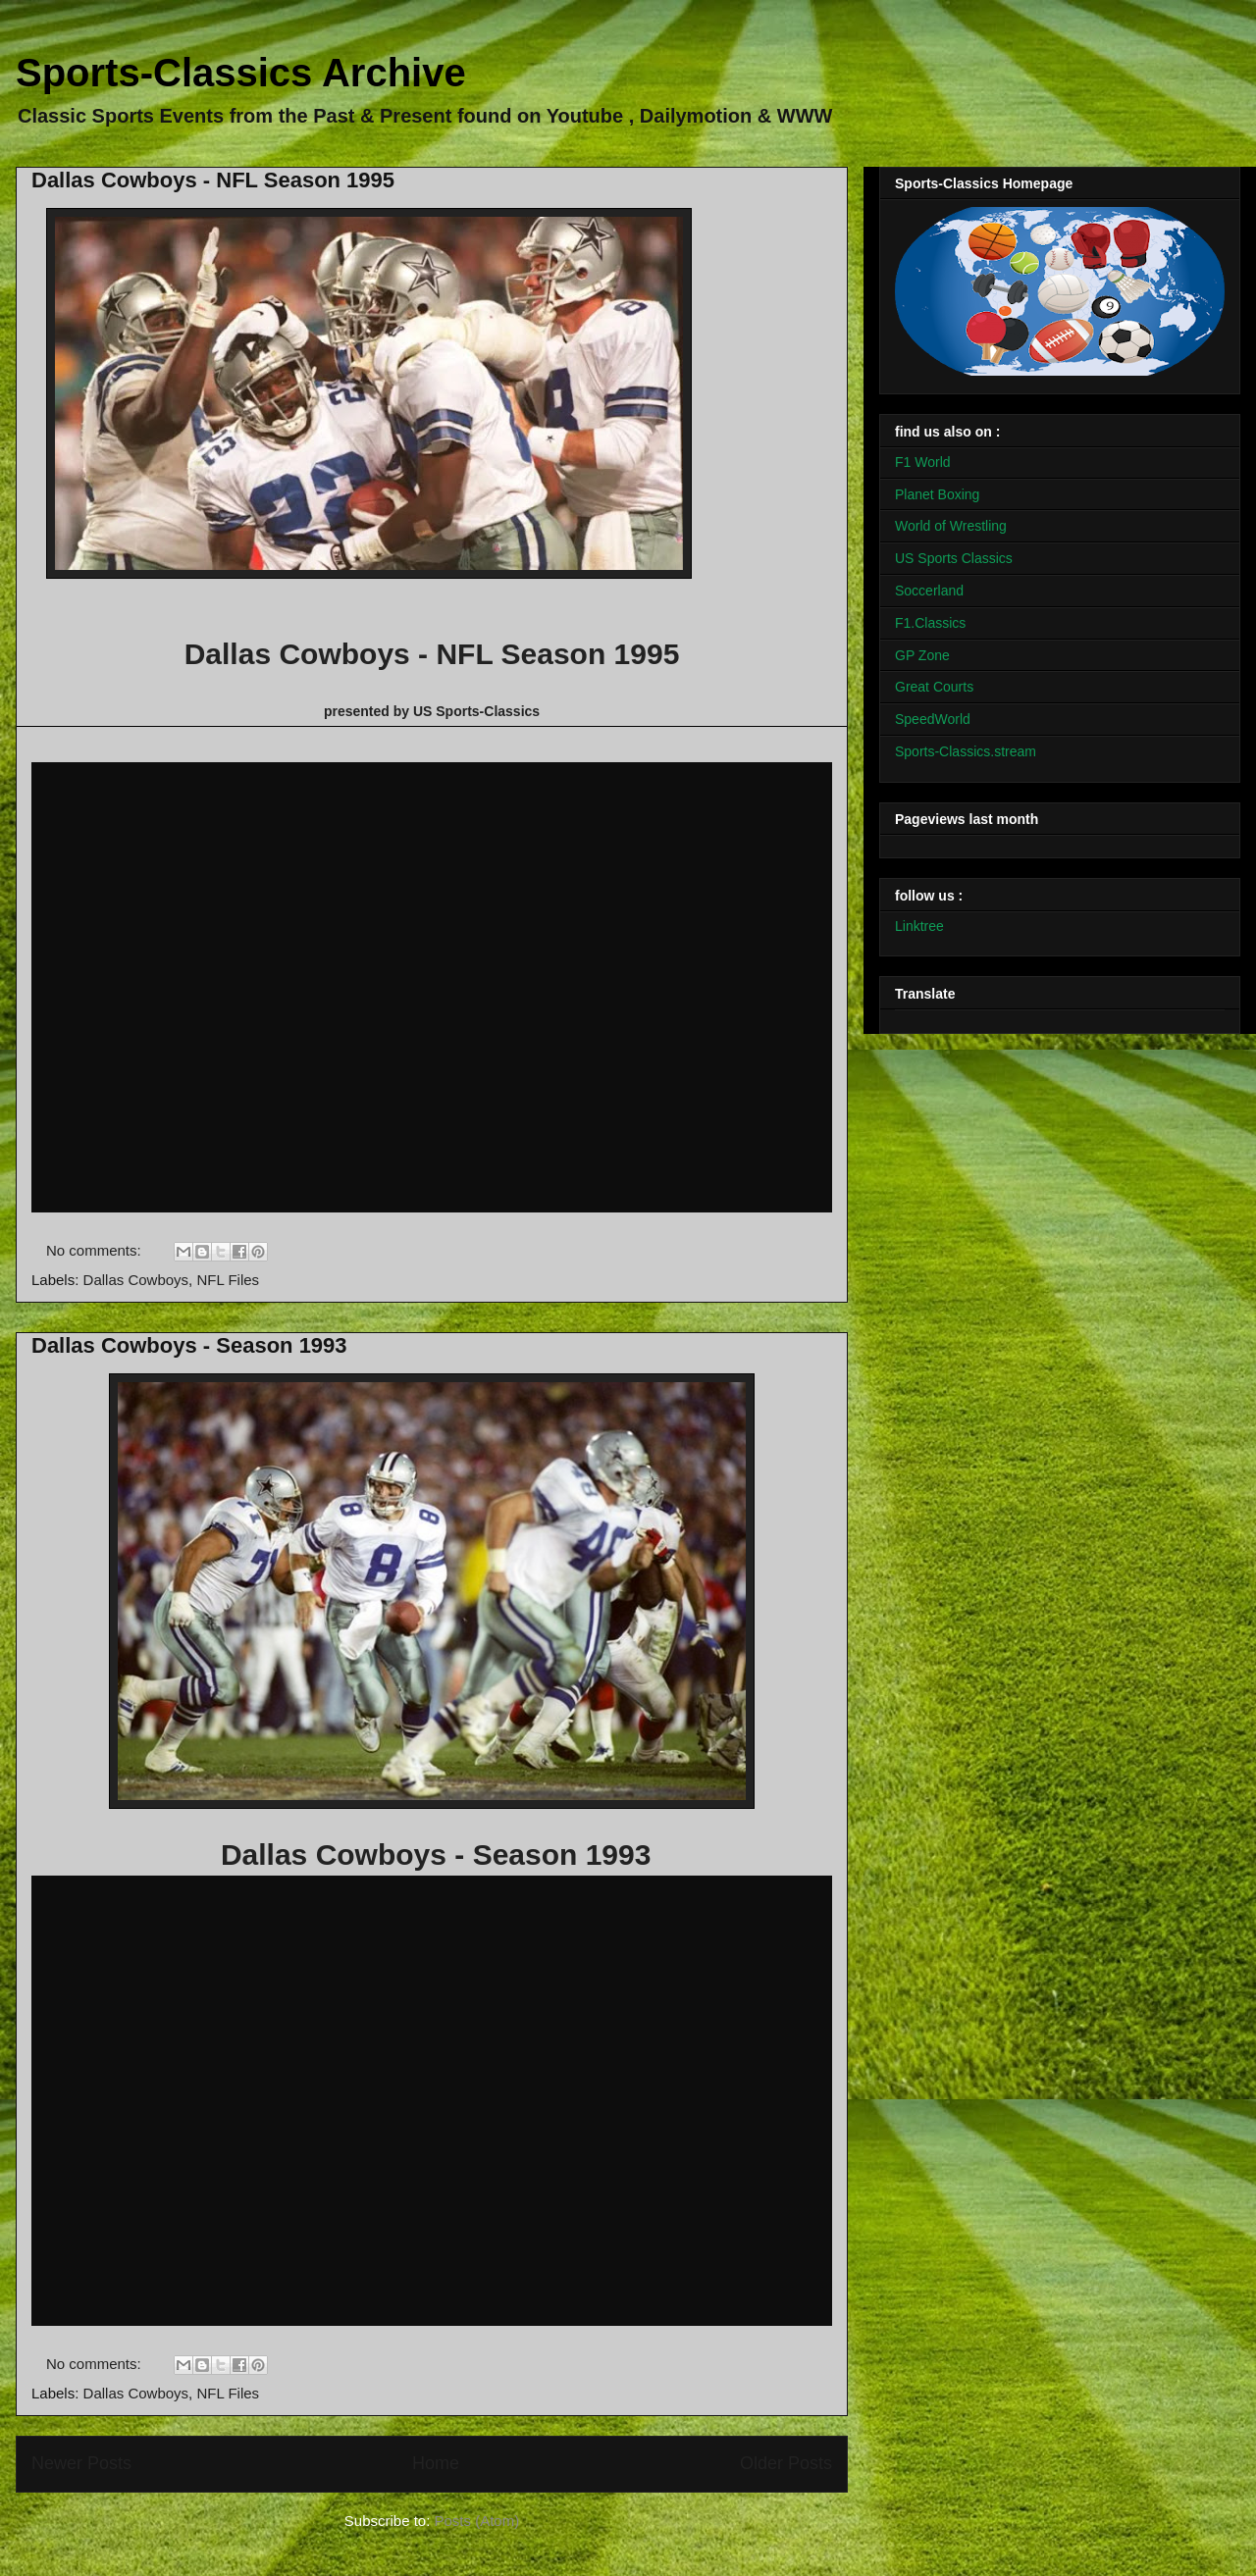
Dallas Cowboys (136, 1279)
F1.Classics (930, 623)
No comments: (95, 1250)
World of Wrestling (951, 526)
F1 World (923, 462)
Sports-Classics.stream (965, 751)
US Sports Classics (954, 558)
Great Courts (934, 687)
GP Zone (922, 655)
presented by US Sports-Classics (432, 711)
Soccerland (929, 590)
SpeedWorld (932, 719)
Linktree (919, 926)
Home (435, 2463)
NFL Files (227, 1279)
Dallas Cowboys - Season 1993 (189, 1345)
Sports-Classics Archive (241, 72)
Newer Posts (81, 2463)
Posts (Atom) (477, 2520)
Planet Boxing (937, 494)
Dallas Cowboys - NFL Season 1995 (212, 180)
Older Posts (786, 2463)
